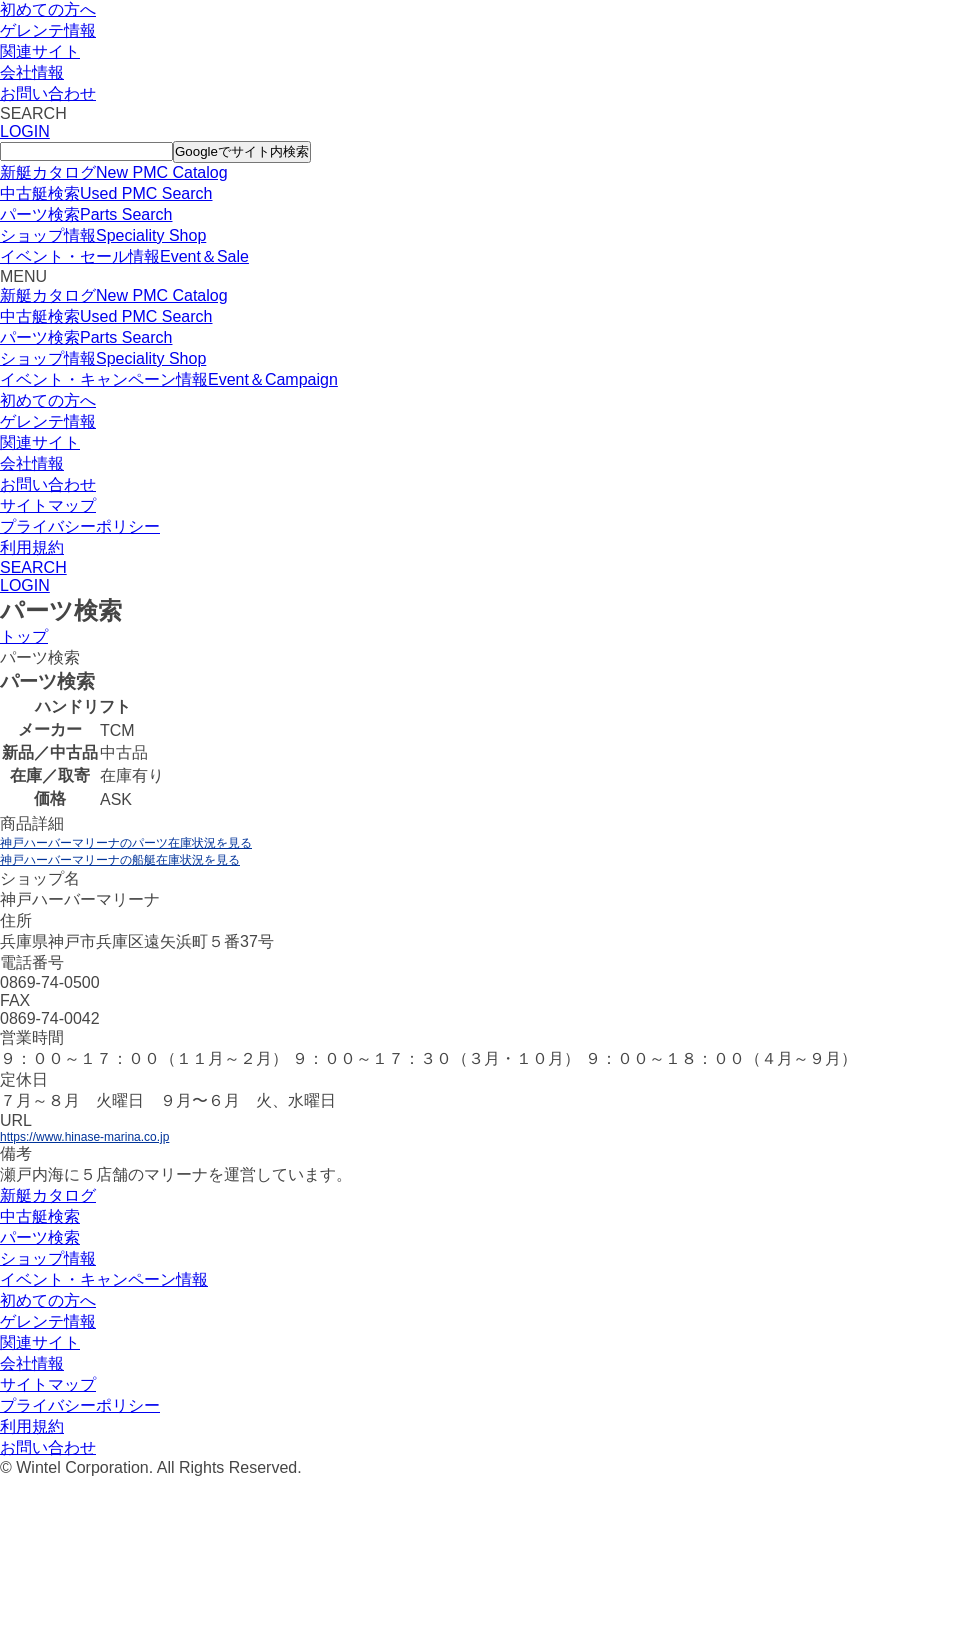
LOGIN (25, 131)
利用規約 (32, 547)
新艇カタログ (48, 1195)
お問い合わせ (48, 93)
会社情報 (32, 72)
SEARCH (33, 567)
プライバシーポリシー (80, 526)
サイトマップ (48, 505)
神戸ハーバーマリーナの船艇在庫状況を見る (120, 860)
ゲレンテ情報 (48, 30)
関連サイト (40, 51)
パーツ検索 (40, 1237)
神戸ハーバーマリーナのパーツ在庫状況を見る (126, 843)
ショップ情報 (48, 1258)
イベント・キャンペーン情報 (104, 1279)
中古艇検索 (40, 1216)
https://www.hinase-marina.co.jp (84, 1137)
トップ (24, 636)
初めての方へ (48, 9)
